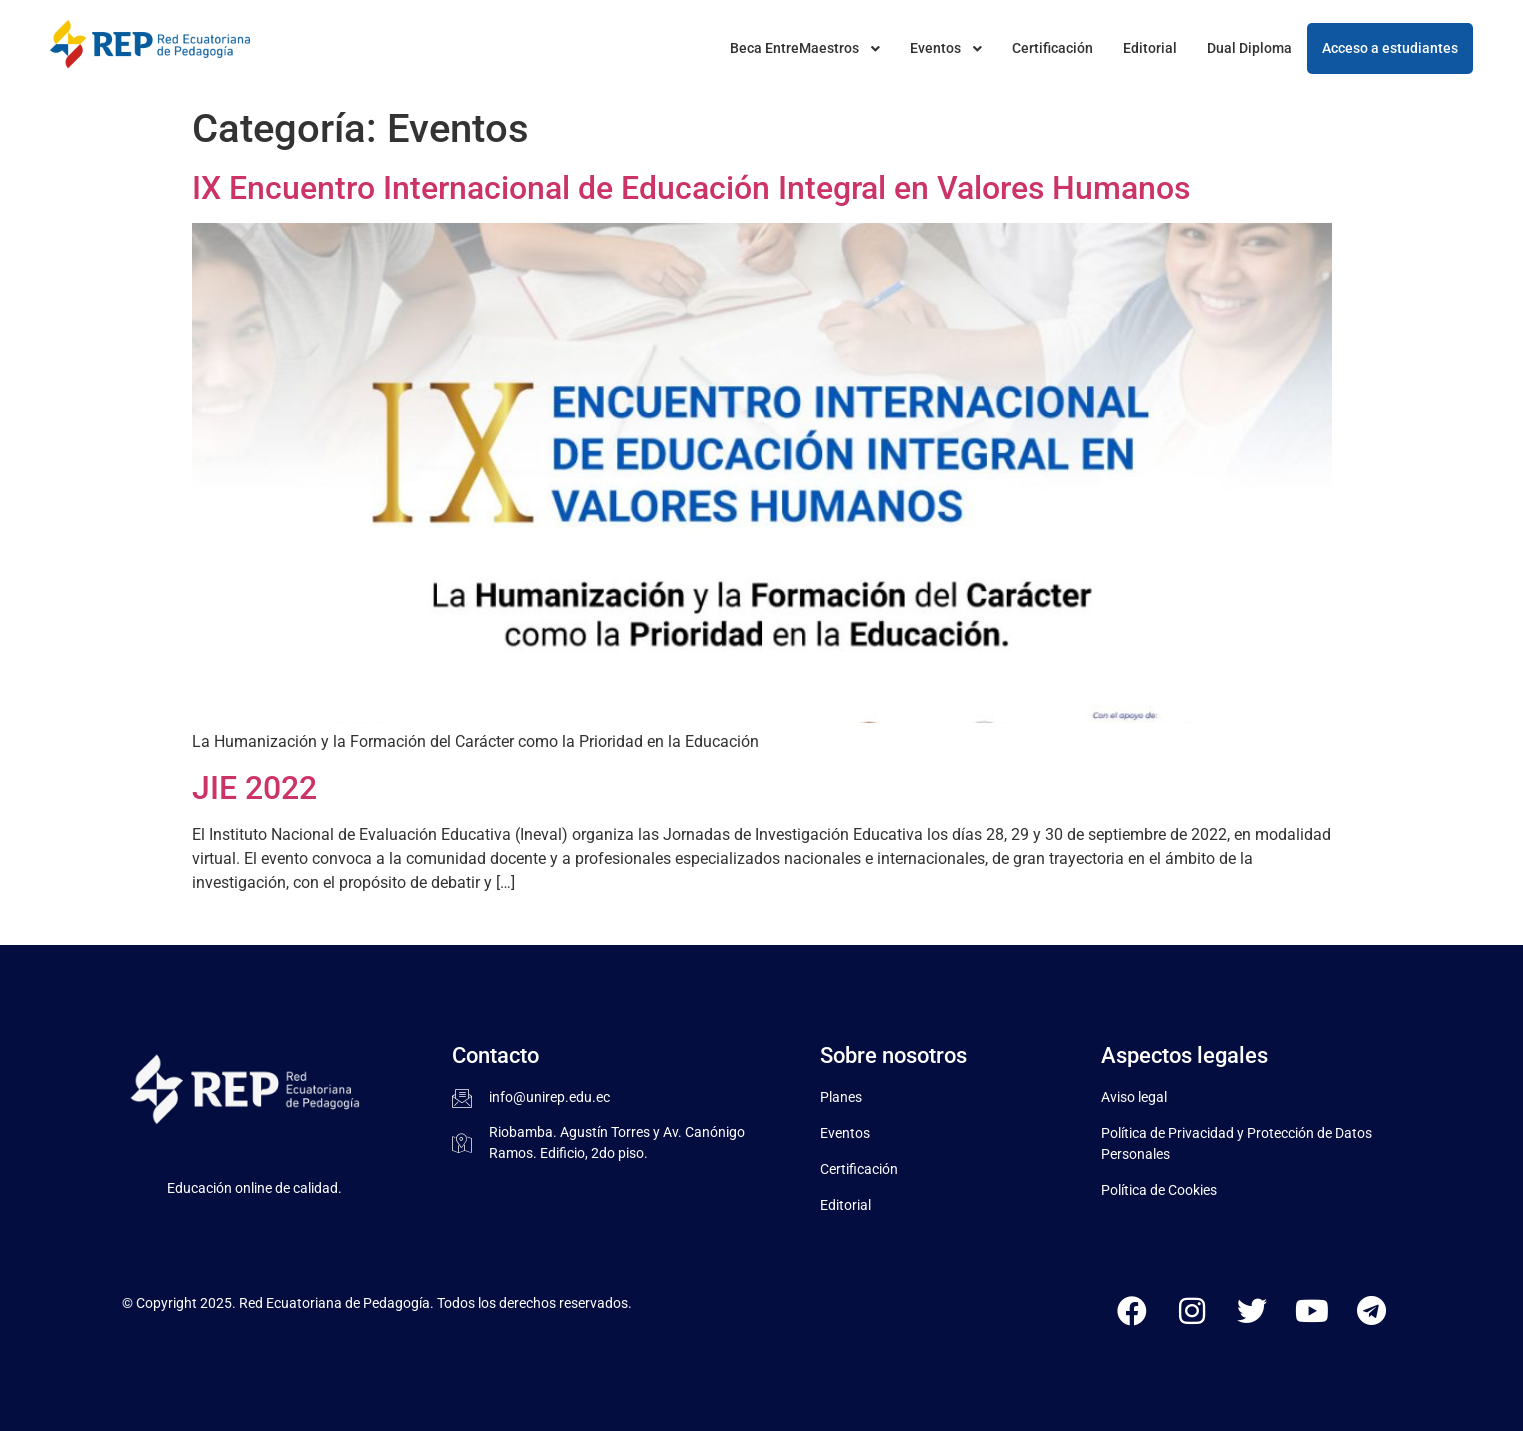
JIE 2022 (254, 788)
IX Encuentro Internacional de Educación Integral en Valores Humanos (691, 188)
